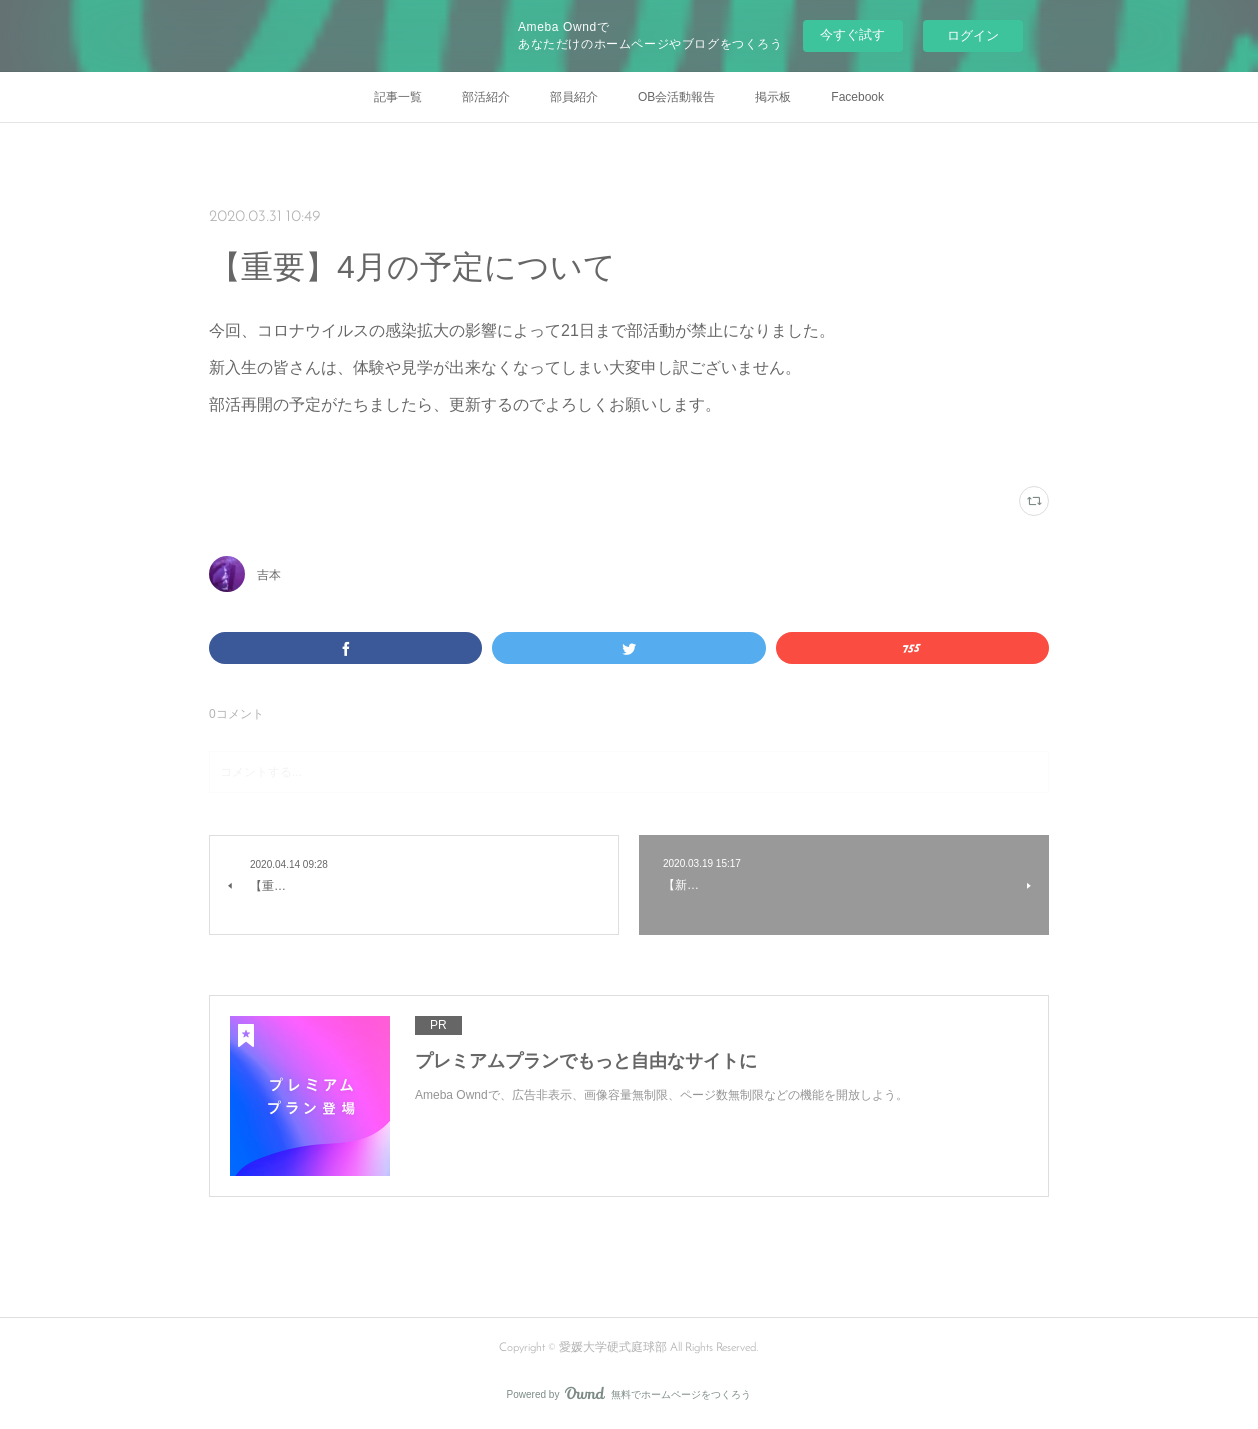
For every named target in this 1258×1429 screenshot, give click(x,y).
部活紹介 (486, 97)
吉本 (269, 575)
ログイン (973, 35)
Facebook (857, 97)
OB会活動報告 (676, 97)
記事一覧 (398, 97)
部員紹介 (574, 97)
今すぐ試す (852, 34)
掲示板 (773, 97)
